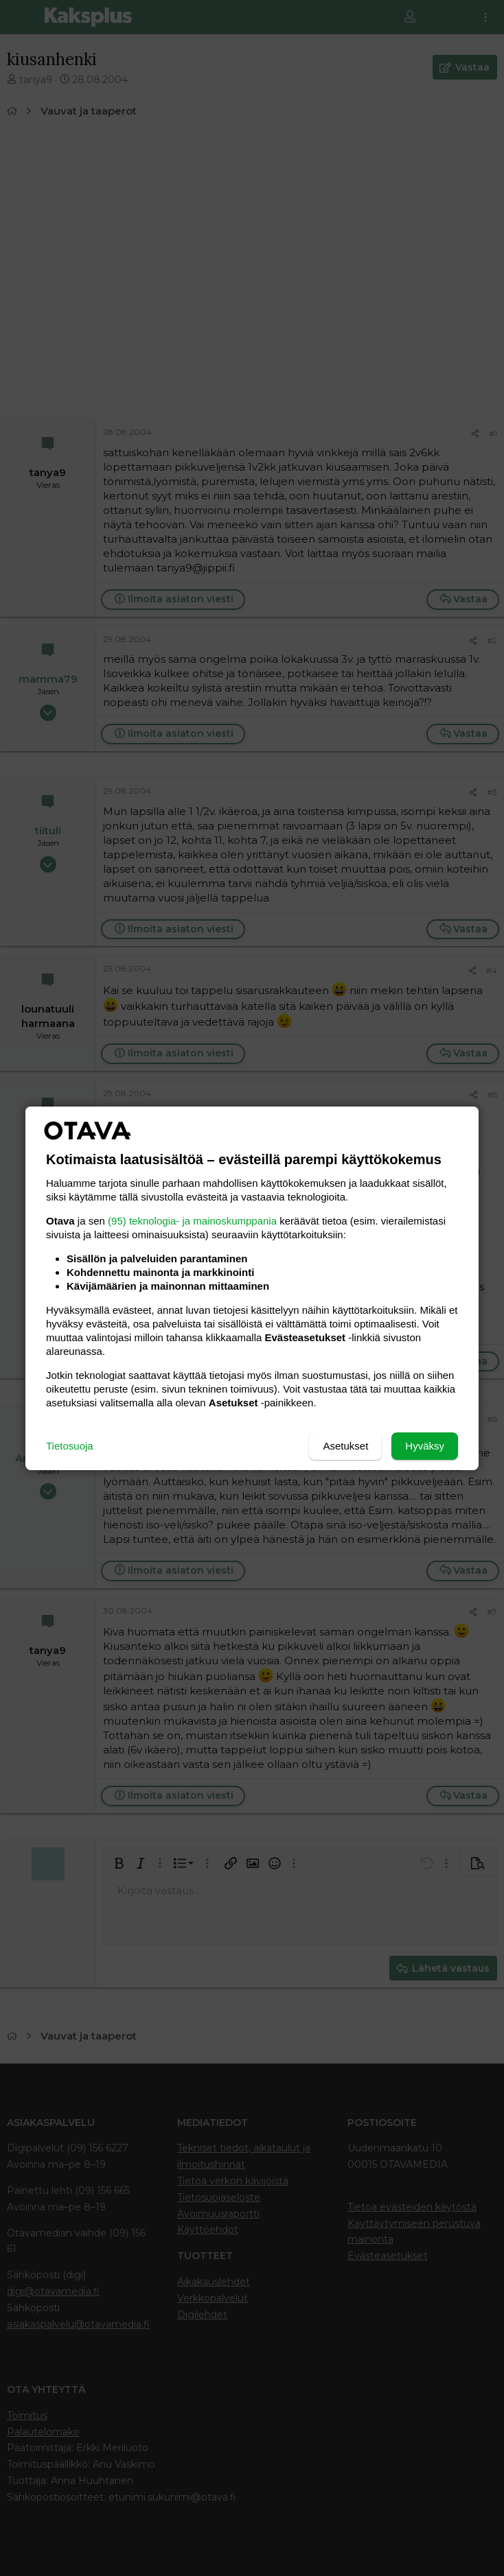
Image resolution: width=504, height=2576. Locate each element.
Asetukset (345, 1446)
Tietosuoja (69, 1446)
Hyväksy (424, 1446)
